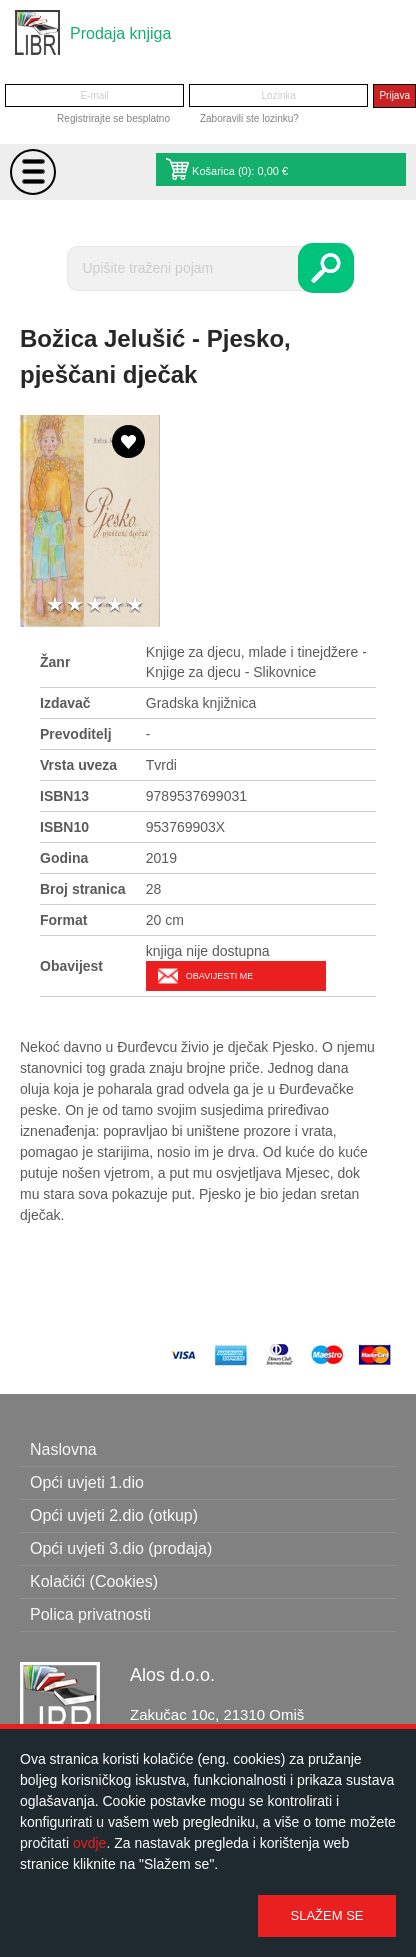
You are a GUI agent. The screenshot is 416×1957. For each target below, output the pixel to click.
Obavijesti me (219, 976)
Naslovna (63, 1449)
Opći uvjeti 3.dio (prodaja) (121, 1548)
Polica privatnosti (90, 1614)
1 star (55, 605)
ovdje (89, 1843)
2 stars (75, 605)
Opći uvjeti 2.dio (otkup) (114, 1515)
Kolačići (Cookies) (94, 1581)
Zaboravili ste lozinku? (249, 118)
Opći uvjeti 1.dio (87, 1482)
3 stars (95, 605)
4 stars (115, 605)
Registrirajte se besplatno (113, 118)
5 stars (135, 605)
